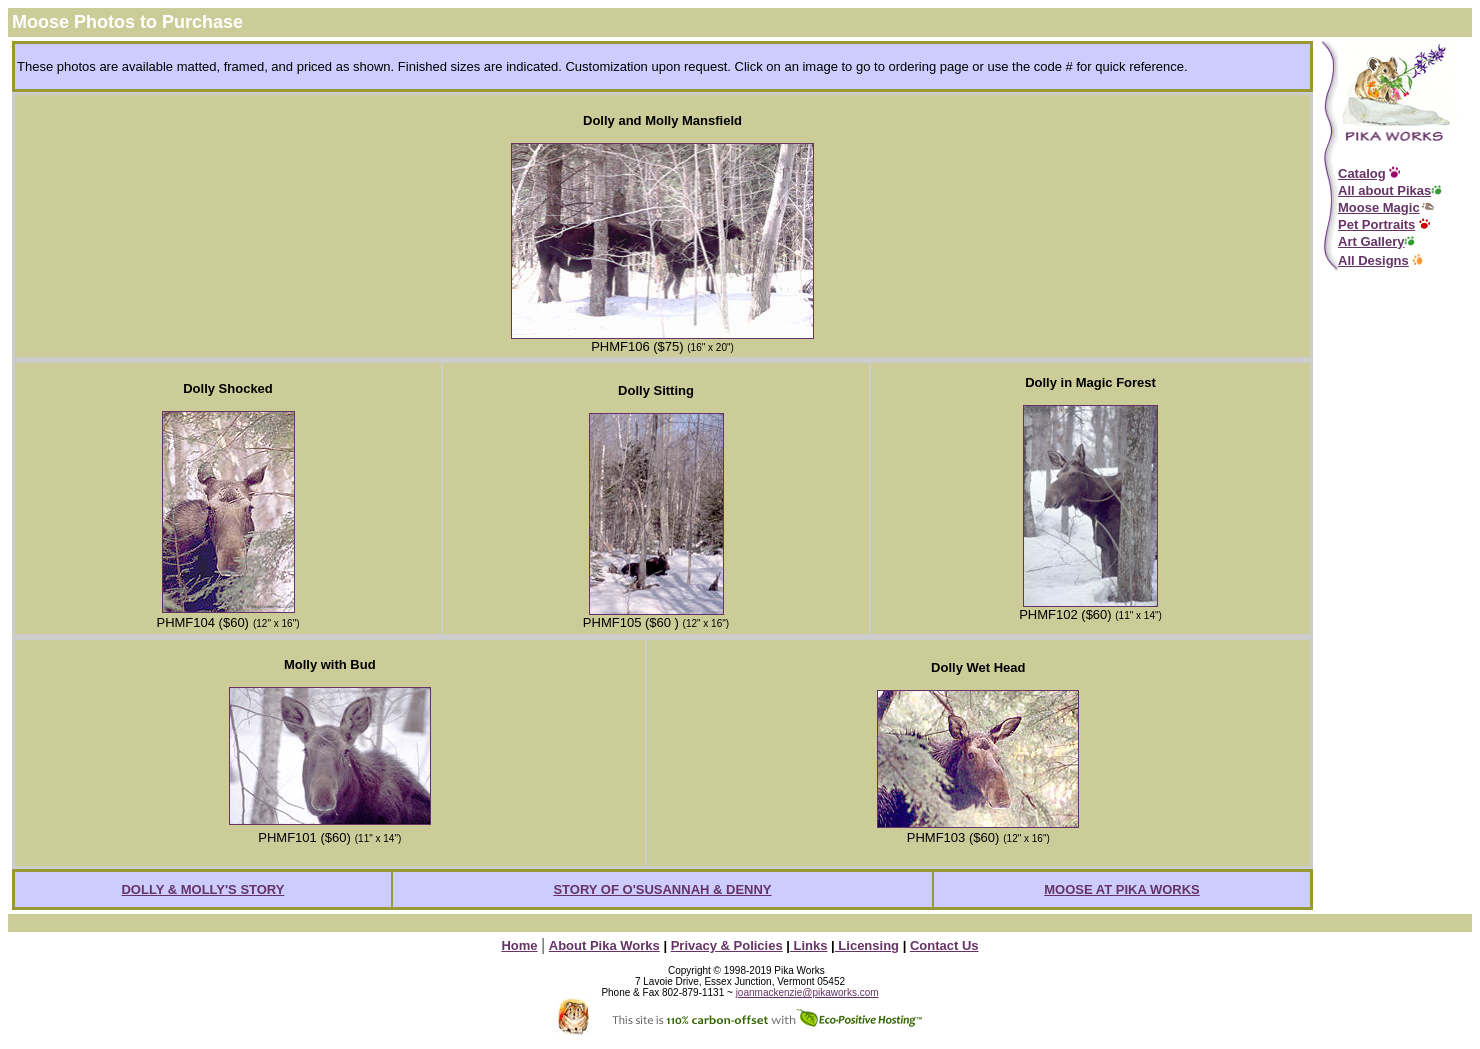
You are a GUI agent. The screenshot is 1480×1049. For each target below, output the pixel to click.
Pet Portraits (1376, 224)
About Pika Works (604, 945)
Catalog (1362, 173)
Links (809, 945)
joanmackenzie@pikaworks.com (807, 992)
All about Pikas (1384, 190)
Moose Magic (1379, 207)
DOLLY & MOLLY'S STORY (202, 889)
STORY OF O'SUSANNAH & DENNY (662, 889)
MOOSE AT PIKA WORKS (1122, 889)
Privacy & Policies (727, 945)
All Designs (1373, 260)
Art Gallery (1371, 241)
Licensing (867, 945)
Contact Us (944, 945)
